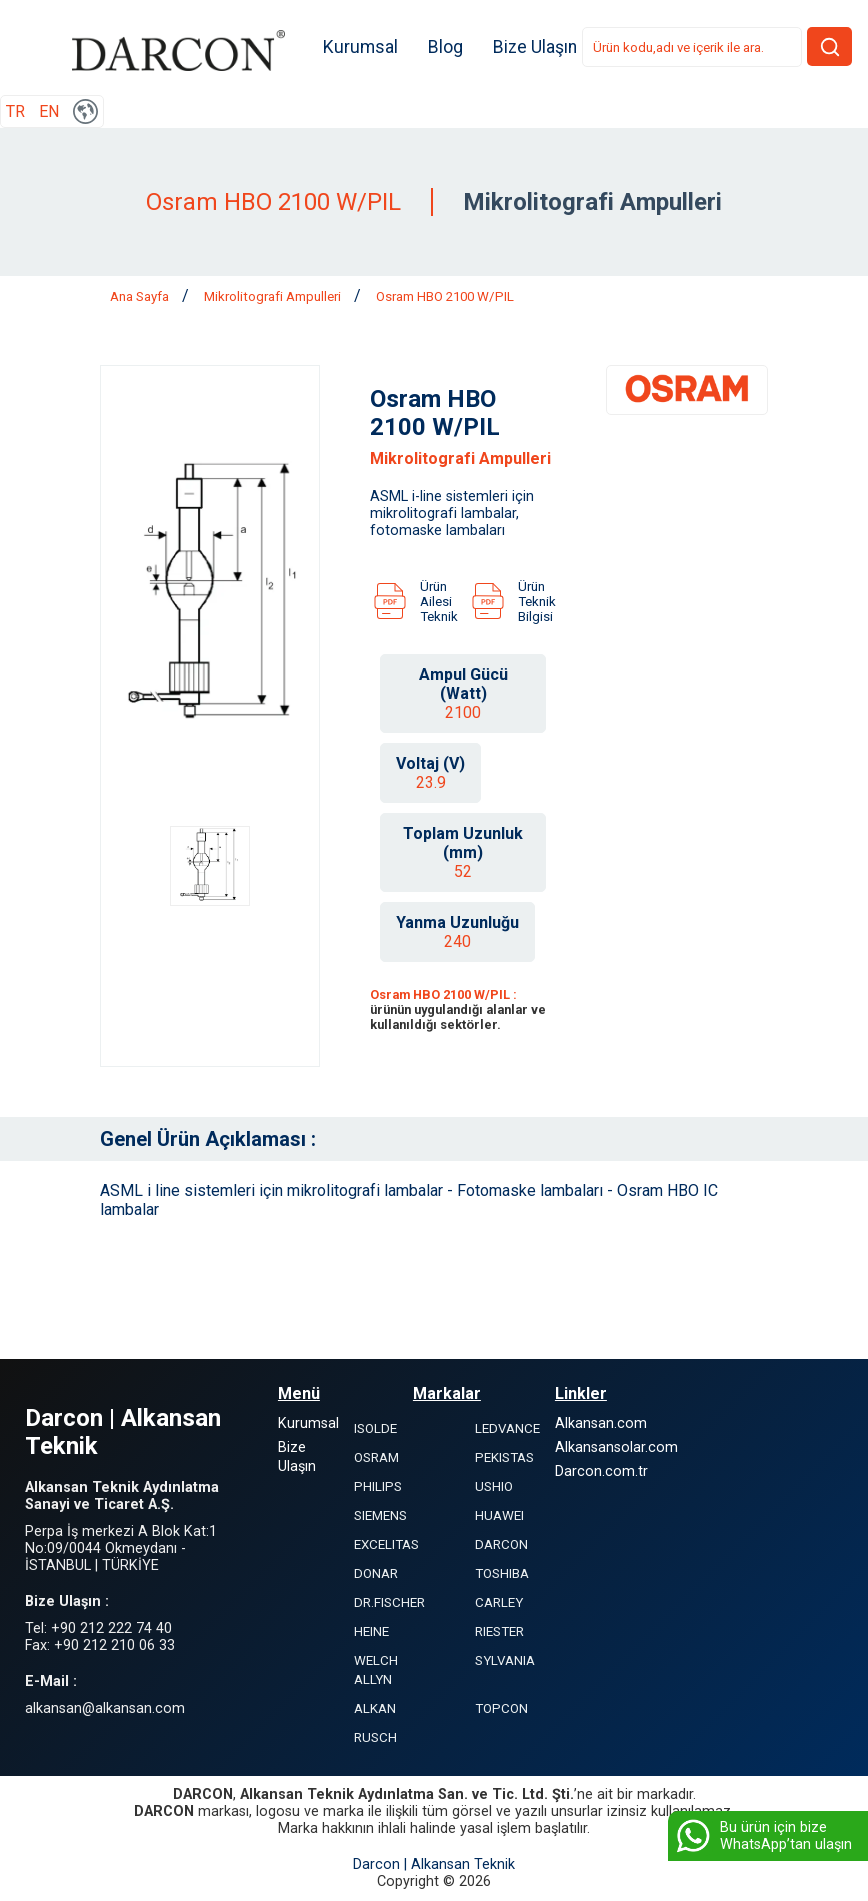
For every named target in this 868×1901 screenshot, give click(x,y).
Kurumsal (363, 48)
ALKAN (375, 1709)
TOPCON (501, 1709)
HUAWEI (499, 1516)
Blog (448, 48)
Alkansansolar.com (616, 1448)
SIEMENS (380, 1516)
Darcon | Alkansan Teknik (434, 1865)
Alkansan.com (601, 1424)
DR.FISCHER (389, 1603)
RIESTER (499, 1632)
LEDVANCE (507, 1429)
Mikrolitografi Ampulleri (274, 297)
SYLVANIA (505, 1661)
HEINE (371, 1632)
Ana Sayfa (141, 297)
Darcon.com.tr (601, 1472)
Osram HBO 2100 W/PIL (445, 297)
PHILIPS (378, 1487)
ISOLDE (375, 1429)
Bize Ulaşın (538, 48)
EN (49, 112)
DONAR (376, 1574)
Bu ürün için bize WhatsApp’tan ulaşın (762, 1836)
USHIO (494, 1487)
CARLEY (499, 1603)
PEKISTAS (504, 1458)
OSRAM (376, 1458)
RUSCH (375, 1738)
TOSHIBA (502, 1574)
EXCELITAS (386, 1545)
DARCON (501, 1545)
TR (15, 112)
